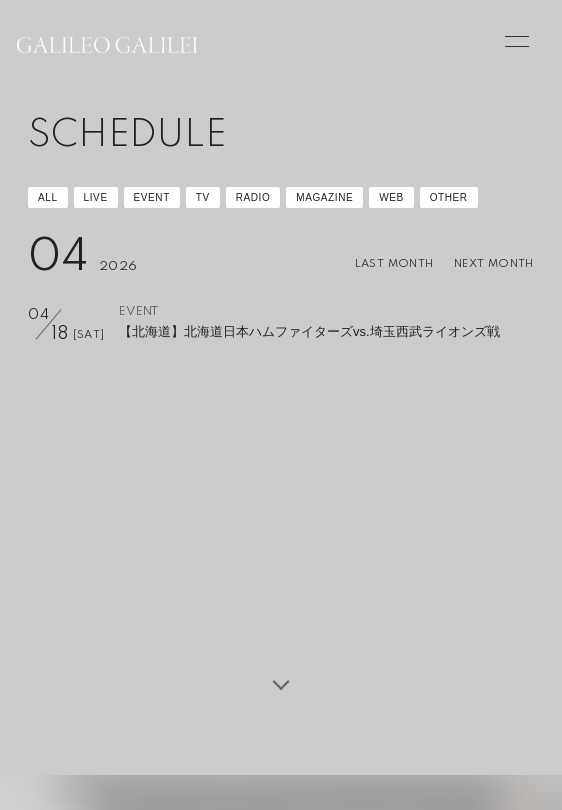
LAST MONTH (394, 264)
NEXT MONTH (494, 264)
